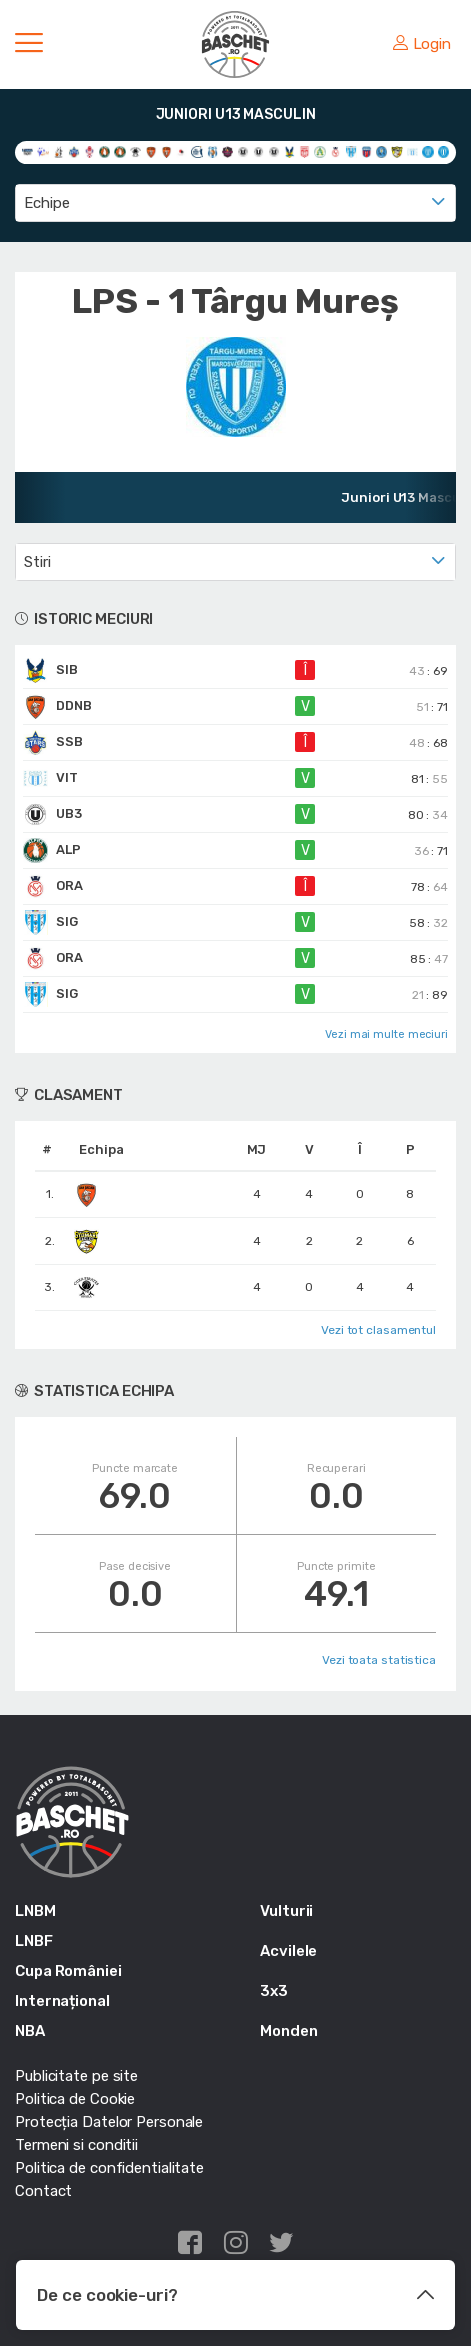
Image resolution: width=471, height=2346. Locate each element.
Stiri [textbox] (37, 562)
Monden (288, 2031)
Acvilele (288, 1951)
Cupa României (68, 1971)
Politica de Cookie (75, 2099)
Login (422, 44)
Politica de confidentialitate (109, 2168)
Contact (43, 2191)
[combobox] (235, 203)
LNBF (34, 1941)
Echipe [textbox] (46, 203)
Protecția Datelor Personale (109, 2122)
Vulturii (286, 1911)
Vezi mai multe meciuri (386, 1034)
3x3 (274, 1991)
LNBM (35, 1911)
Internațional (62, 2001)
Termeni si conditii (76, 2145)
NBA (30, 2031)
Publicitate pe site (76, 2076)
